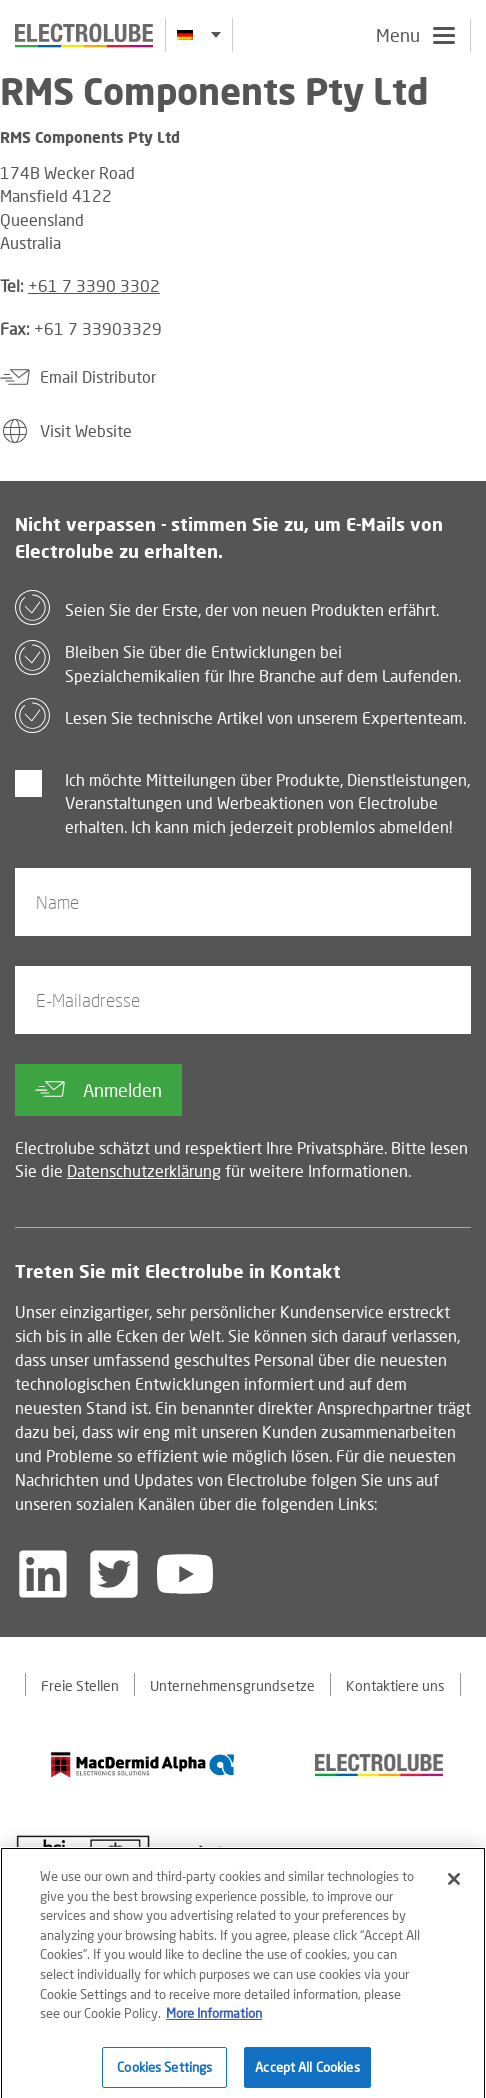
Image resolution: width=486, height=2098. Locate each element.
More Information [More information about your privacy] (214, 2020)
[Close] (454, 1886)
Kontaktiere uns (395, 1685)
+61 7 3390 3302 (94, 285)
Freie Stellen (80, 1685)
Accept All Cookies (307, 2073)
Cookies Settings (164, 2073)
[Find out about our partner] (143, 1764)
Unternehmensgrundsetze (232, 1685)
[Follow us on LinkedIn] (43, 1574)
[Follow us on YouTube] (185, 1574)
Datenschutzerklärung (144, 1170)
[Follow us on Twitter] (114, 1574)
